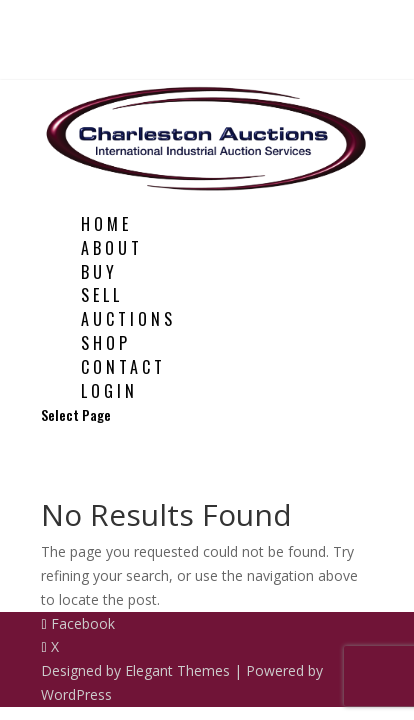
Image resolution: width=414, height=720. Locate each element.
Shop (106, 343)
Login (109, 391)
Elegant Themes (177, 670)
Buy (99, 272)
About (112, 248)
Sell (102, 295)
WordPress (76, 694)
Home (106, 224)
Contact (123, 367)
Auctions (128, 319)
